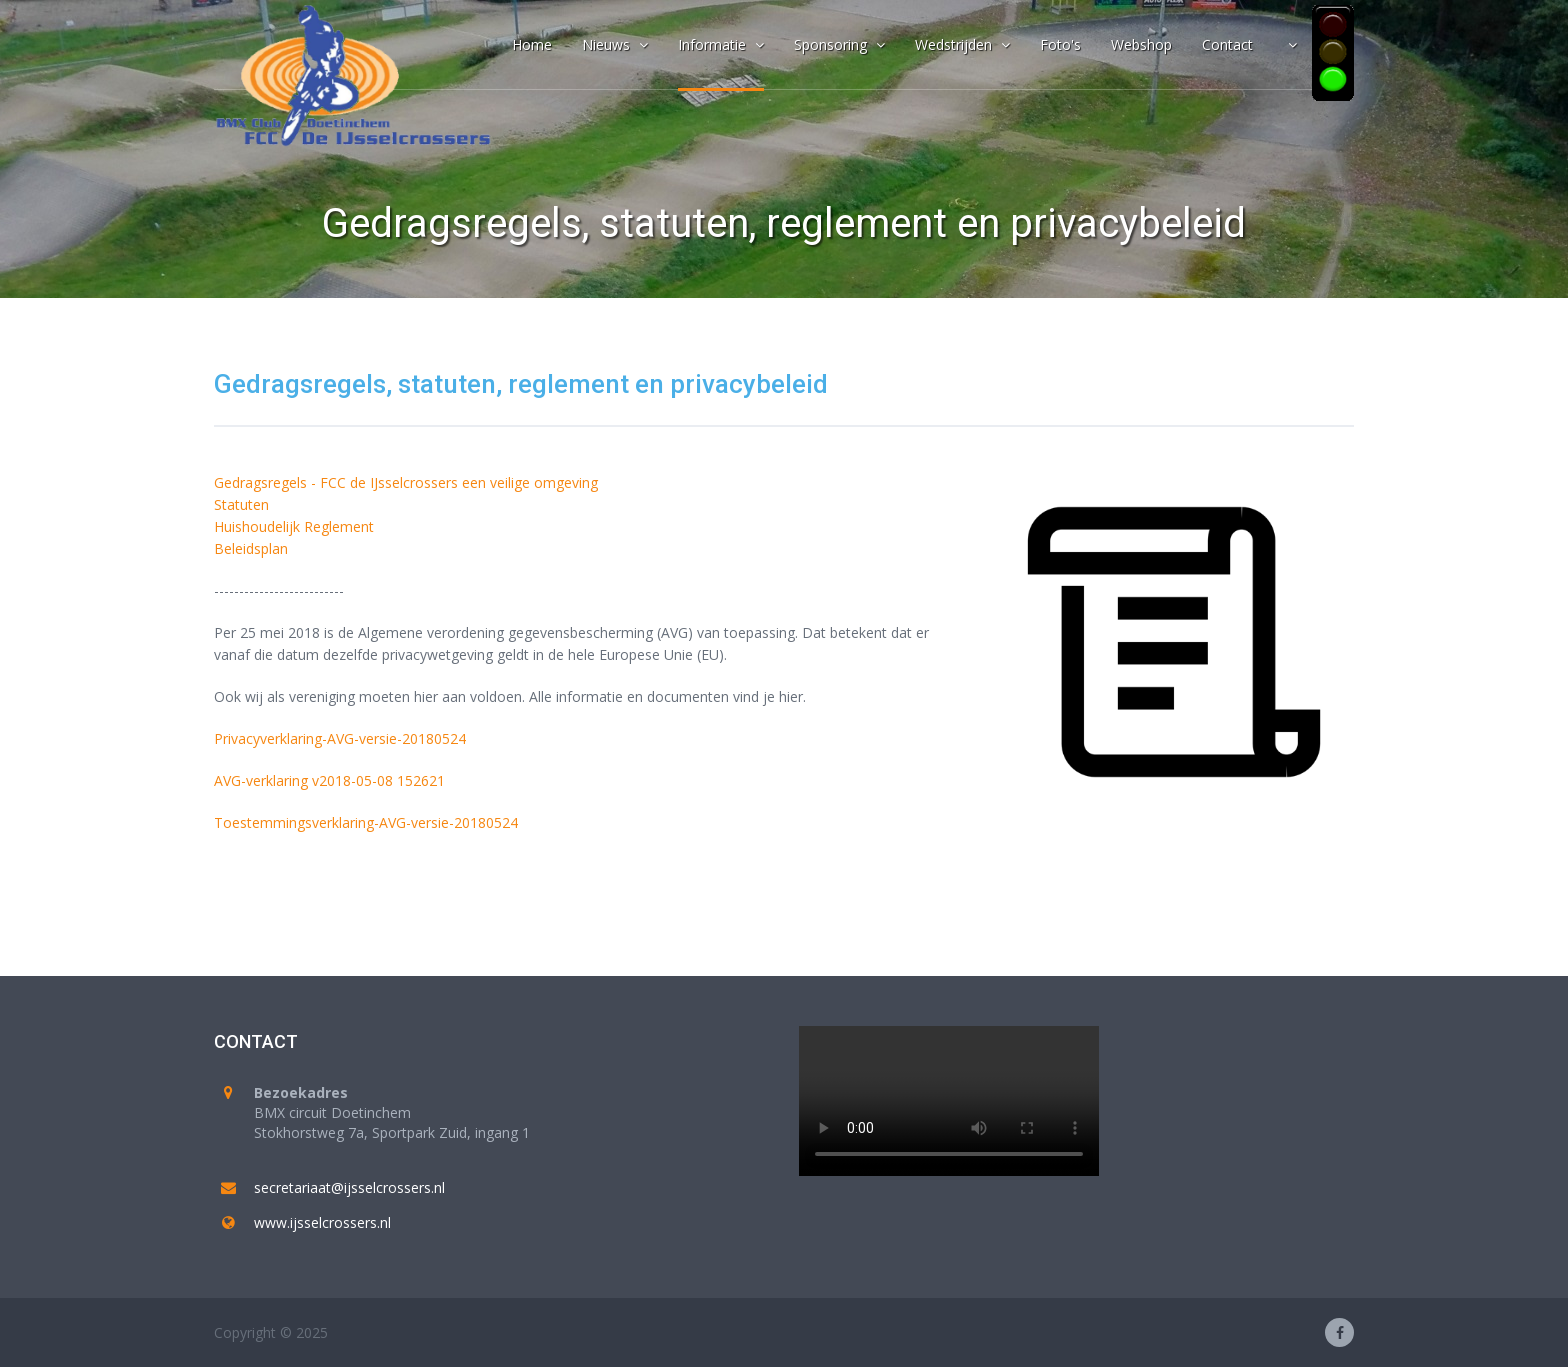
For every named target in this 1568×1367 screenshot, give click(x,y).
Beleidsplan (251, 548)
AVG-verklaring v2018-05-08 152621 (329, 780)
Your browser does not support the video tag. (949, 1101)
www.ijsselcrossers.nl (322, 1222)
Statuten (241, 504)
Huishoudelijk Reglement (294, 526)
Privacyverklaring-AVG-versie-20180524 (340, 738)
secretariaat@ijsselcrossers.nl (349, 1187)
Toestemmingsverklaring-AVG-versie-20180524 (366, 822)
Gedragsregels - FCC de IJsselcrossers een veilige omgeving (406, 482)
